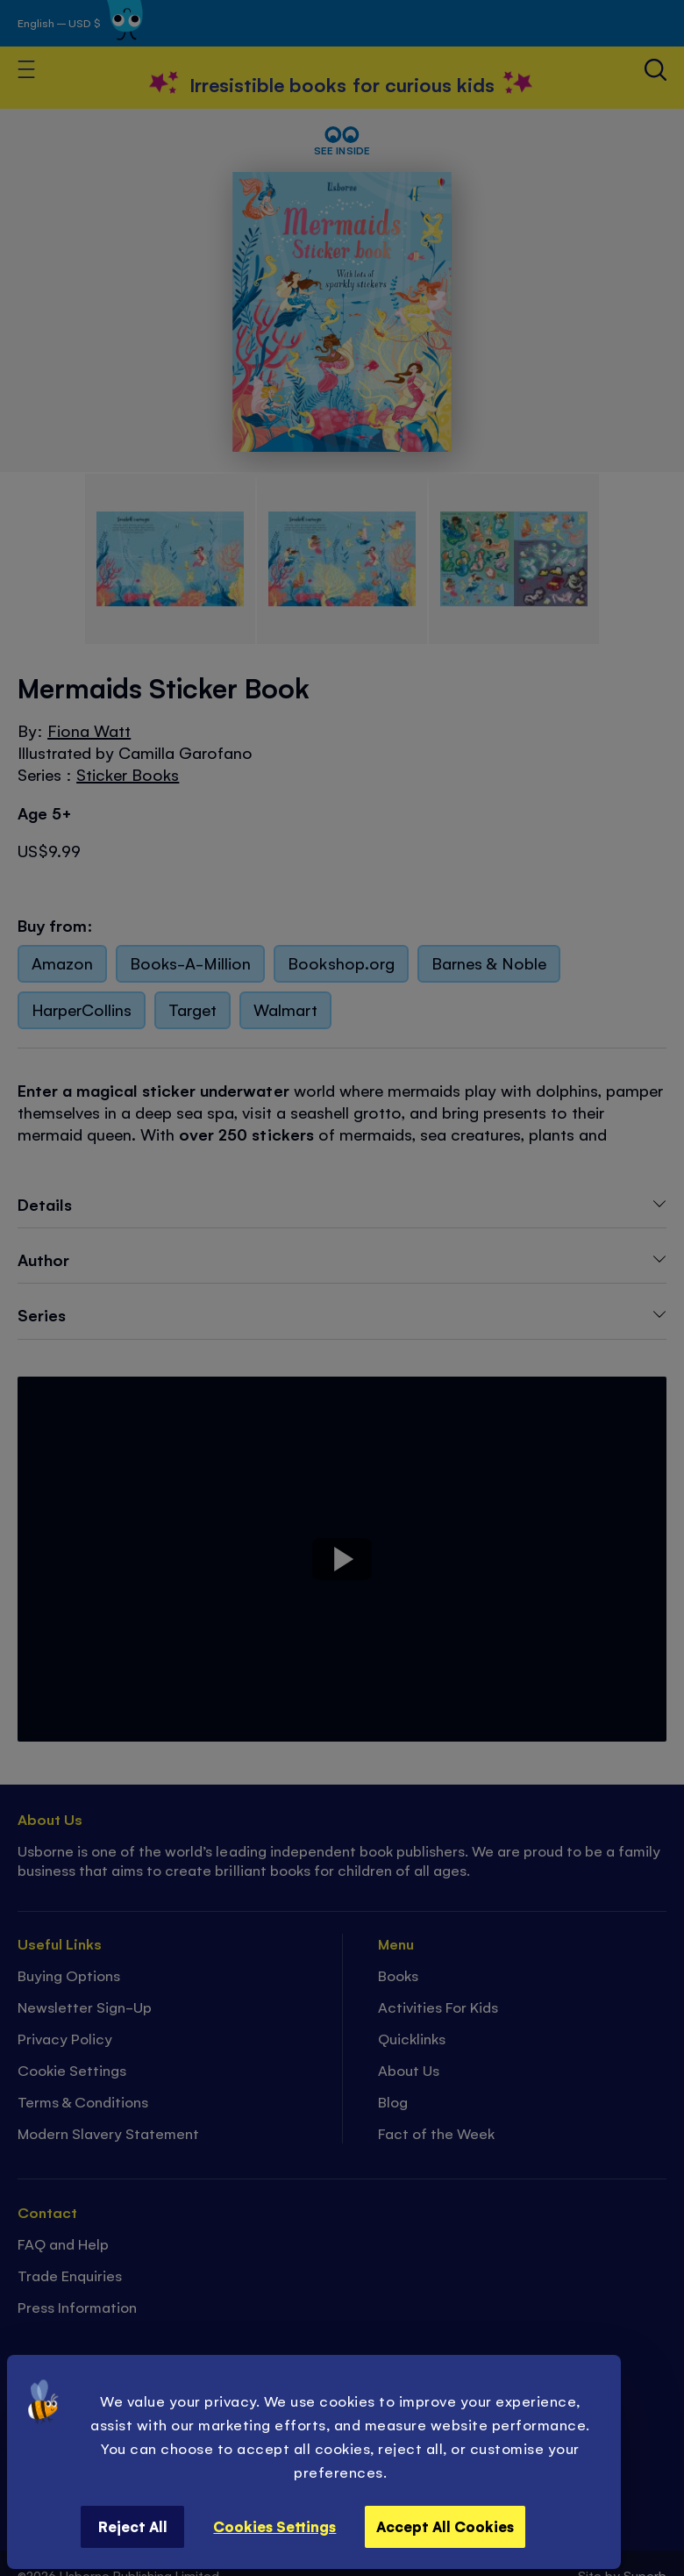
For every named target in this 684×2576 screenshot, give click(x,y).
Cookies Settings (274, 2526)
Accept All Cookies (445, 2526)
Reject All (132, 2526)
